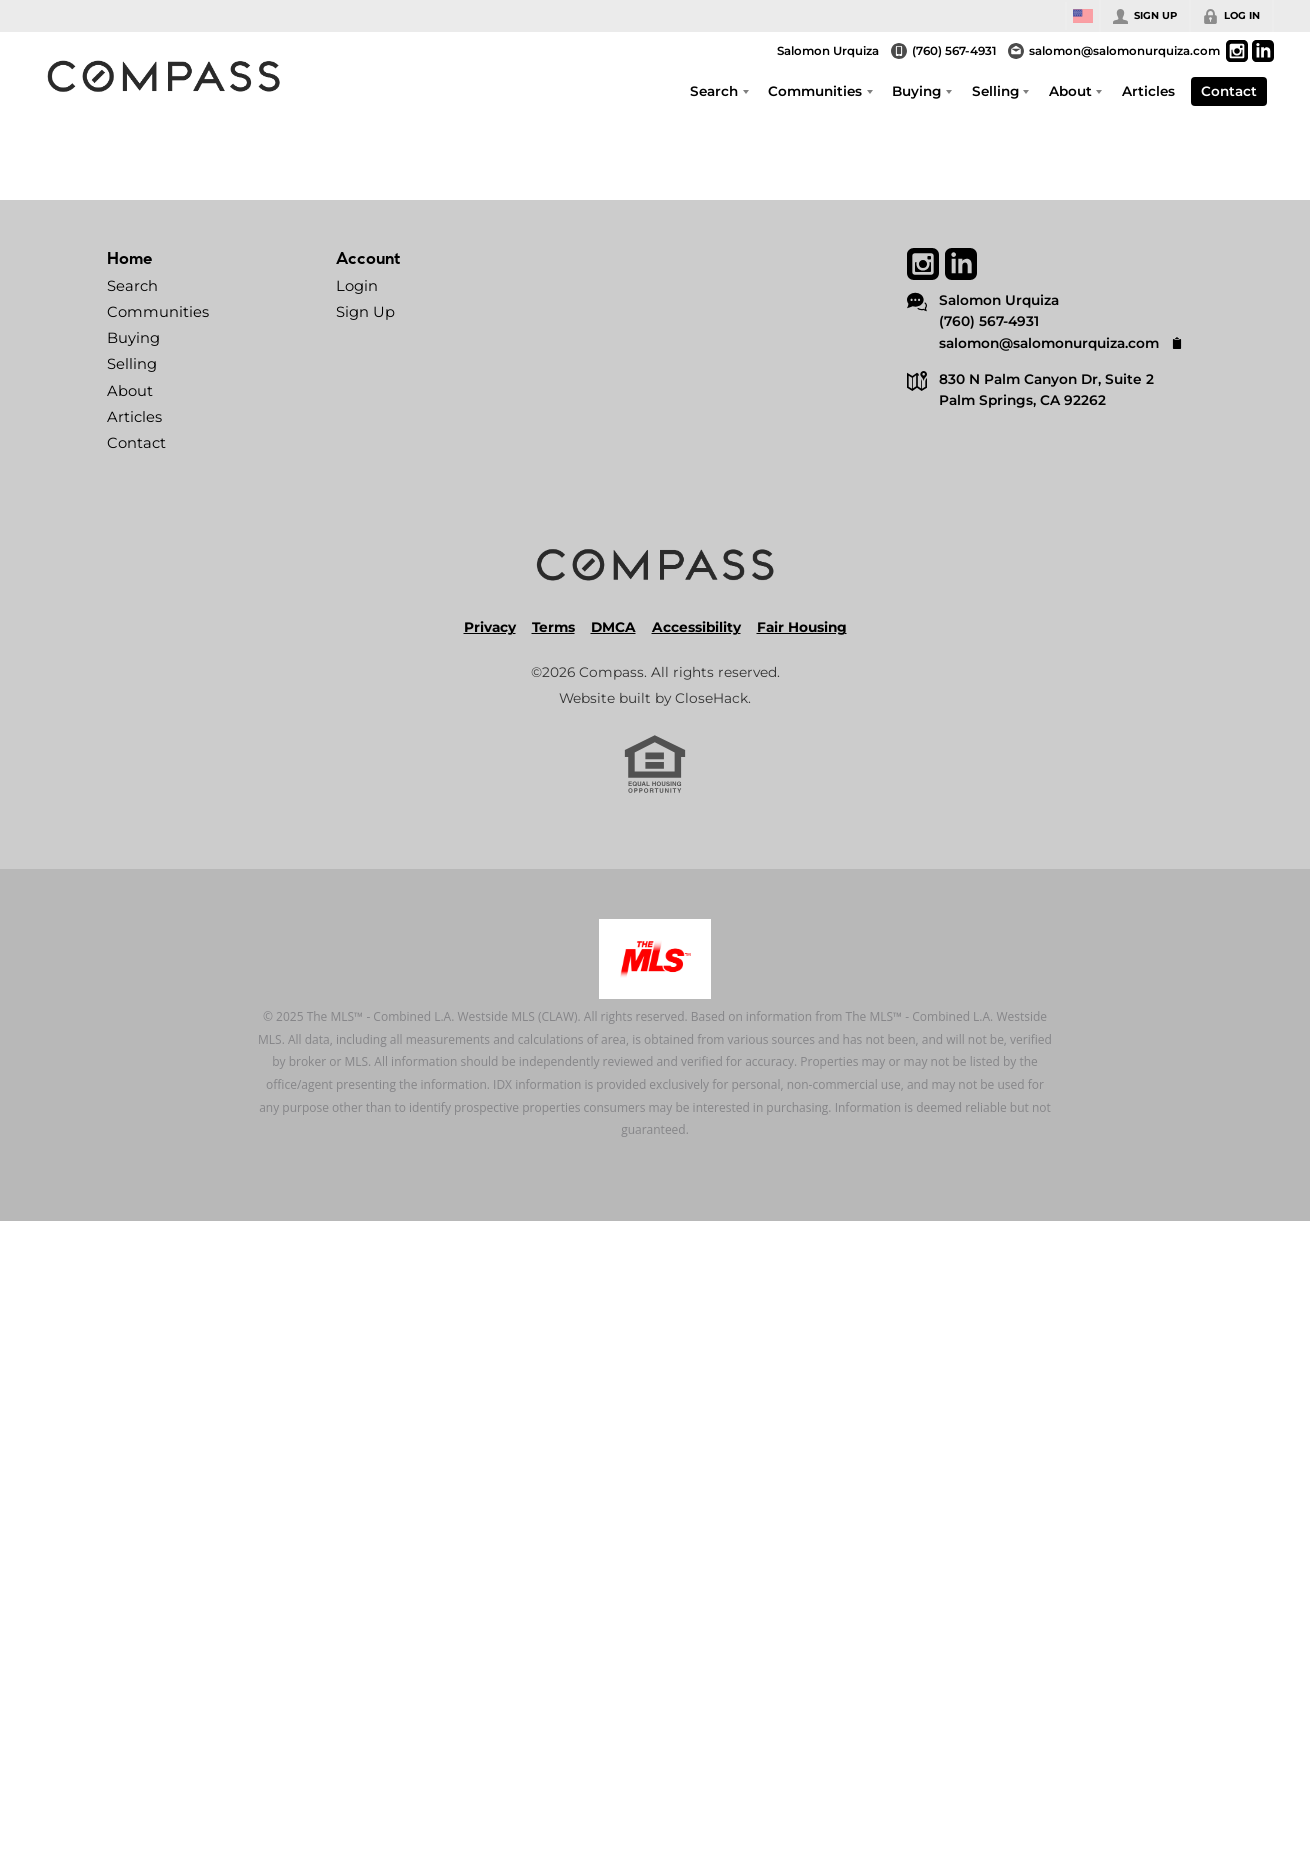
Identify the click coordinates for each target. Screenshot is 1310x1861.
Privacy (490, 627)
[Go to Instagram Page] (1237, 51)
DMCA (613, 627)
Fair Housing (802, 627)
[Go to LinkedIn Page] (1263, 51)
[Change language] (1083, 16)
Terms (553, 627)
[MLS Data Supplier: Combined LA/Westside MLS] (655, 959)
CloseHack (711, 698)
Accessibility (696, 627)
